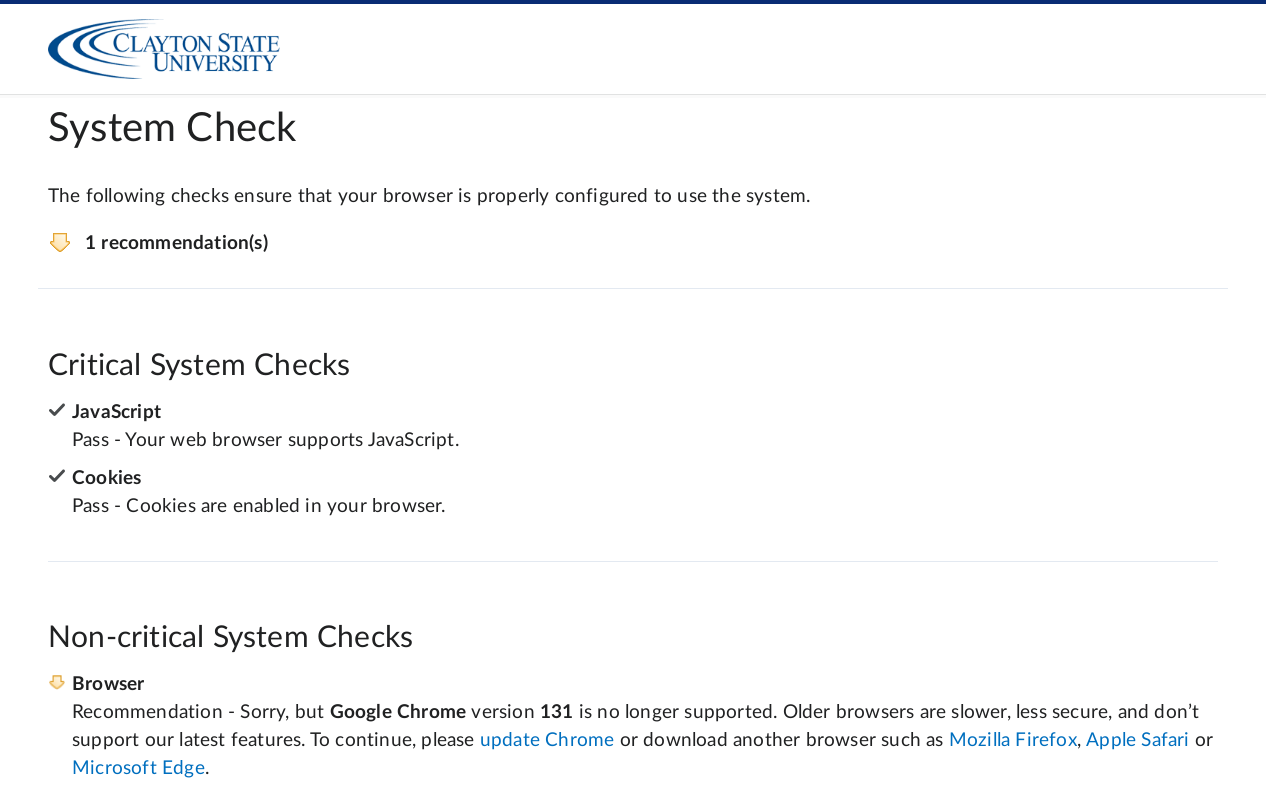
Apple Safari (1137, 740)
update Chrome (547, 740)
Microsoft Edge (138, 768)
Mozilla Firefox (1013, 740)
